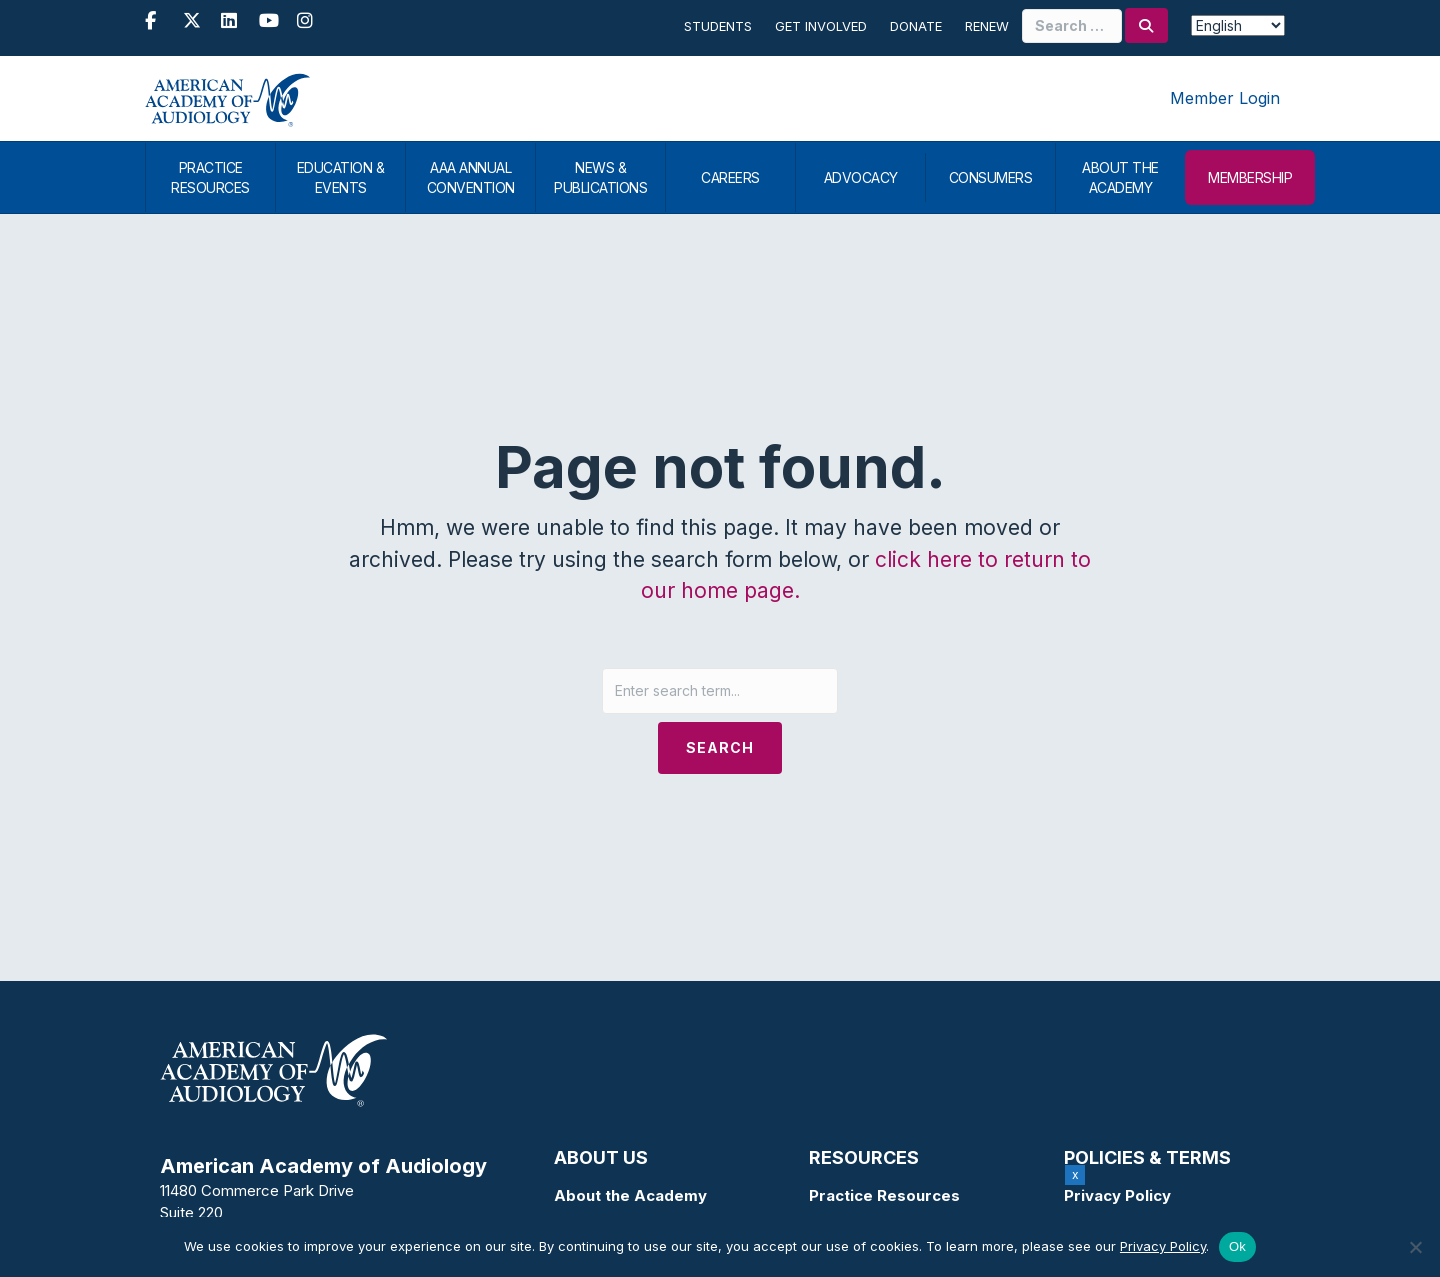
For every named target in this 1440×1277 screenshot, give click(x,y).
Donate (916, 26)
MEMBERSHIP (1250, 177)
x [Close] (1075, 1174)
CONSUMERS (991, 177)
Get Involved (821, 26)
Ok (1237, 1246)
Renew (987, 26)
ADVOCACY (861, 177)
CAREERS (730, 177)
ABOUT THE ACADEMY (1120, 177)
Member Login (1225, 98)
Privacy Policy (1117, 1195)
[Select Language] (1238, 25)
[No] (1415, 1247)
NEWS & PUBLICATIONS (600, 177)
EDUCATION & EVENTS (341, 177)
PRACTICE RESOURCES (210, 177)
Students (718, 26)
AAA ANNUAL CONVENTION (471, 177)
